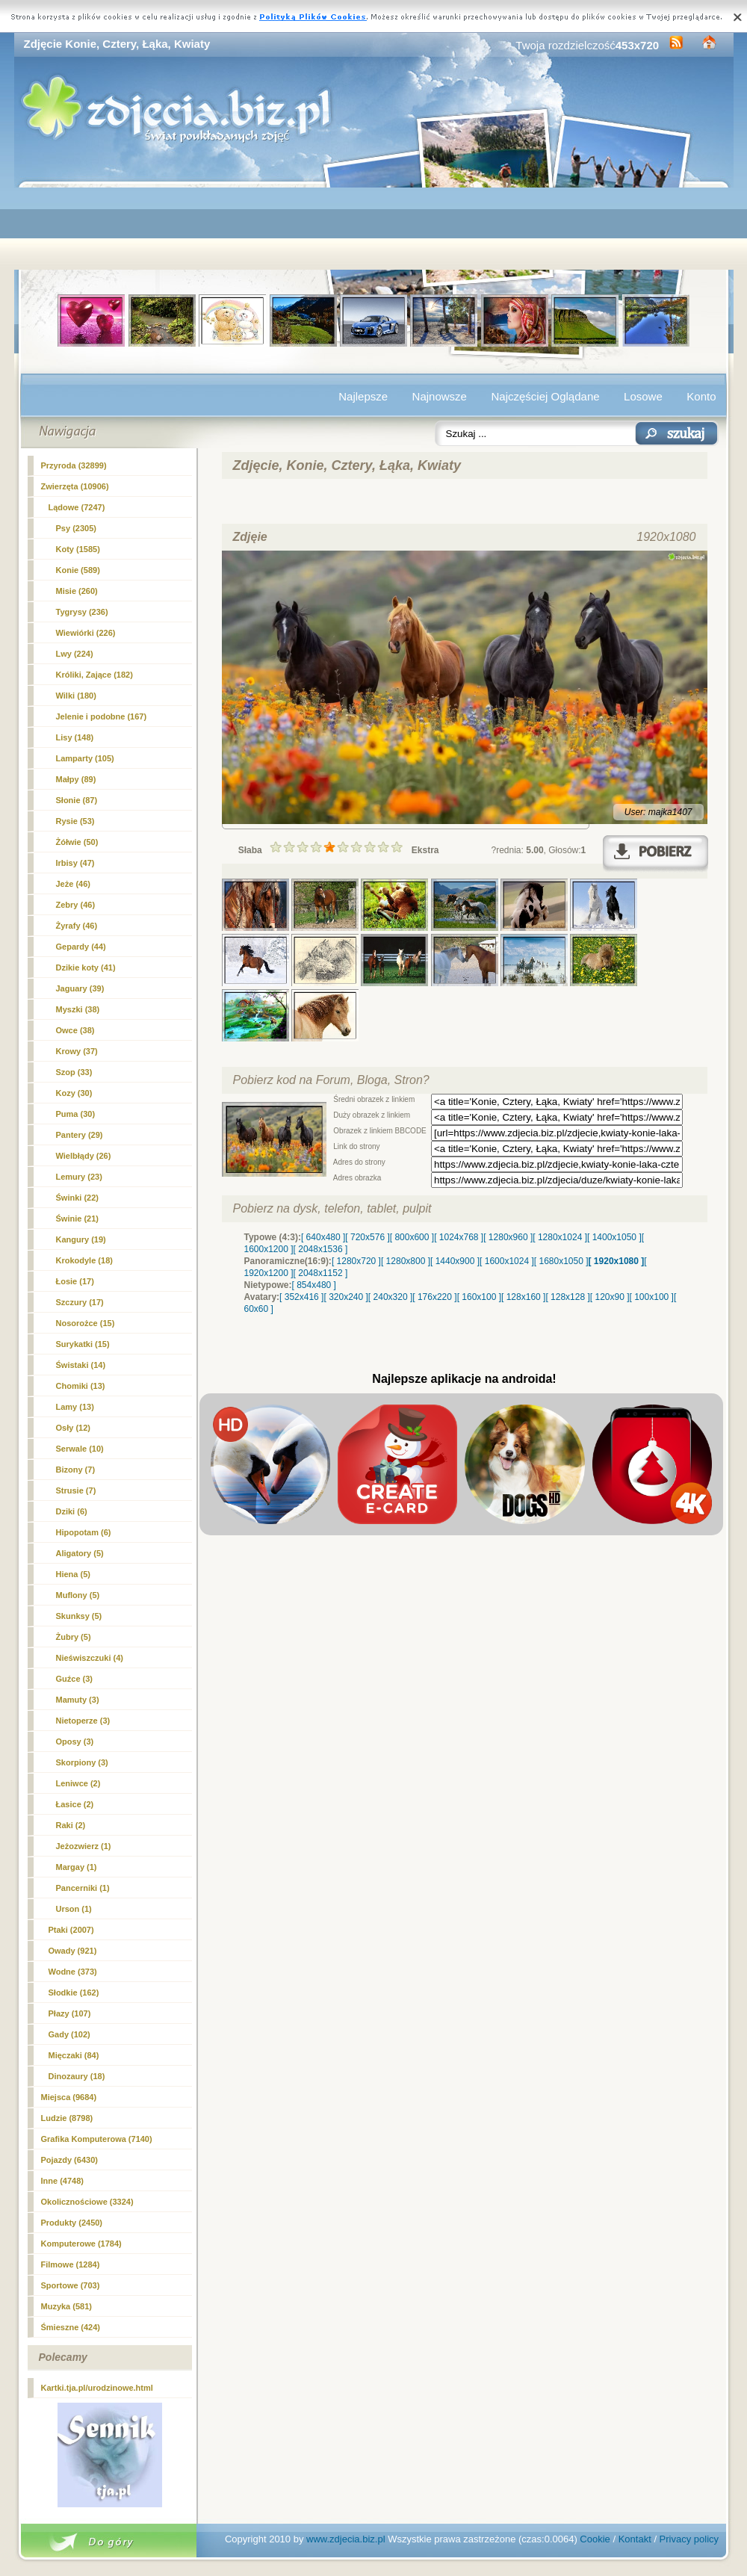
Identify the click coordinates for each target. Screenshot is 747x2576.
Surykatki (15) (83, 1344)
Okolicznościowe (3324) (87, 2201)
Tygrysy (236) (82, 611)
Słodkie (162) (74, 1992)
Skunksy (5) (79, 1615)
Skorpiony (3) (82, 1762)
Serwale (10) (80, 1448)
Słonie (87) (77, 800)
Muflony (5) (78, 1595)
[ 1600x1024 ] (507, 1261)
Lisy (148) (75, 737)
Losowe (643, 396)
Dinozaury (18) (77, 2076)
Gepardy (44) (81, 946)
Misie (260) (77, 590)
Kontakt (635, 2539)
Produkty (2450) (72, 2222)
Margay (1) (76, 1867)
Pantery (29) (79, 1134)
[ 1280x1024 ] (560, 1237)
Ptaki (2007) (71, 1929)
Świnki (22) (77, 1197)
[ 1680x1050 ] (561, 1261)
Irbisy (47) (75, 862)
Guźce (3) (74, 1678)
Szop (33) (74, 1072)
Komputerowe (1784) (81, 2243)
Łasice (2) (75, 1804)
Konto (701, 396)
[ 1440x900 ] (455, 1261)
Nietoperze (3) (83, 1720)
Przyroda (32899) (74, 465)
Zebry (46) (76, 904)
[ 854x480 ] (314, 1285)
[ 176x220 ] (434, 1297)
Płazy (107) (70, 2013)
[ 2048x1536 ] (321, 1249)
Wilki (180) (76, 695)
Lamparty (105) (85, 758)
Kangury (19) (81, 1239)
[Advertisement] (374, 228)
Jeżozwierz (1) (83, 1846)
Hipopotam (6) (83, 1532)
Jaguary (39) (80, 988)
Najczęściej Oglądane (545, 396)
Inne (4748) (62, 2180)
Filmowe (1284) (70, 2264)
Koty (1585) (78, 549)
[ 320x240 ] (345, 1297)
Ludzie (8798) (67, 2118)
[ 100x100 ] (652, 1297)
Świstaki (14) (81, 1364)
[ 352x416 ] (301, 1297)
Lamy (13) (75, 1406)
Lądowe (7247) (77, 507)
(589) (78, 570)
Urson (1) (74, 1908)
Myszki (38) (78, 1009)
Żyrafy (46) (77, 925)
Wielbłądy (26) (83, 1155)
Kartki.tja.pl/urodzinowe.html (97, 2387)
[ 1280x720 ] (356, 1261)
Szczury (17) (80, 1302)
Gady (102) (69, 2034)
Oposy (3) (75, 1741)
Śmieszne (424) (70, 2327)
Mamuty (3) (77, 1699)
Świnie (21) (77, 1218)
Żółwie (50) (77, 841)
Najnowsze (439, 396)
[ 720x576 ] (367, 1237)
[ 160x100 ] (479, 1297)
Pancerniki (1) (83, 1887)
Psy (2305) (76, 528)
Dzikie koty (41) (86, 967)
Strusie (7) (76, 1490)
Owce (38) (75, 1030)
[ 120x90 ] (610, 1297)
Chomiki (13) (80, 1385)
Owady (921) (73, 1950)
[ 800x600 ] (412, 1237)
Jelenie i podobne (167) (101, 716)
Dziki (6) (71, 1511)
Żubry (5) (73, 1636)
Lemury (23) (79, 1176)
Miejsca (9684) (69, 2097)
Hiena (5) (73, 1574)
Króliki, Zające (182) (94, 674)
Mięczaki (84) (74, 2055)
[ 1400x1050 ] (614, 1237)
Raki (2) (71, 1825)
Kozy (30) (74, 1093)
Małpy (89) (76, 779)
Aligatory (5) (80, 1553)
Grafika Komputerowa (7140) (96, 2138)
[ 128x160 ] (523, 1297)
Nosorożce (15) (85, 1323)
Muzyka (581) (66, 2306)
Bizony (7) (76, 1469)
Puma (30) (76, 1113)
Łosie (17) (75, 1281)
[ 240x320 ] (390, 1297)
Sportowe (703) (70, 2285)
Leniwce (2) (78, 1783)
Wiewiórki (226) (86, 632)
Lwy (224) (74, 653)
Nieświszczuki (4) (89, 1657)
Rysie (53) (75, 821)
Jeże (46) (73, 883)
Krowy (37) (77, 1051)
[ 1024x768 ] (458, 1237)
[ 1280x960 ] (508, 1237)
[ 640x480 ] (323, 1237)
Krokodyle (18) (84, 1260)
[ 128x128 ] (567, 1297)
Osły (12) (73, 1427)
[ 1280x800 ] (405, 1261)
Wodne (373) (73, 1971)
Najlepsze (363, 396)
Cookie (595, 2539)
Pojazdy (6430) (69, 2159)
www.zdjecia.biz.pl (345, 2539)
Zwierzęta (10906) (75, 486)
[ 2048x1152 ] (321, 1273)
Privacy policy (689, 2539)
